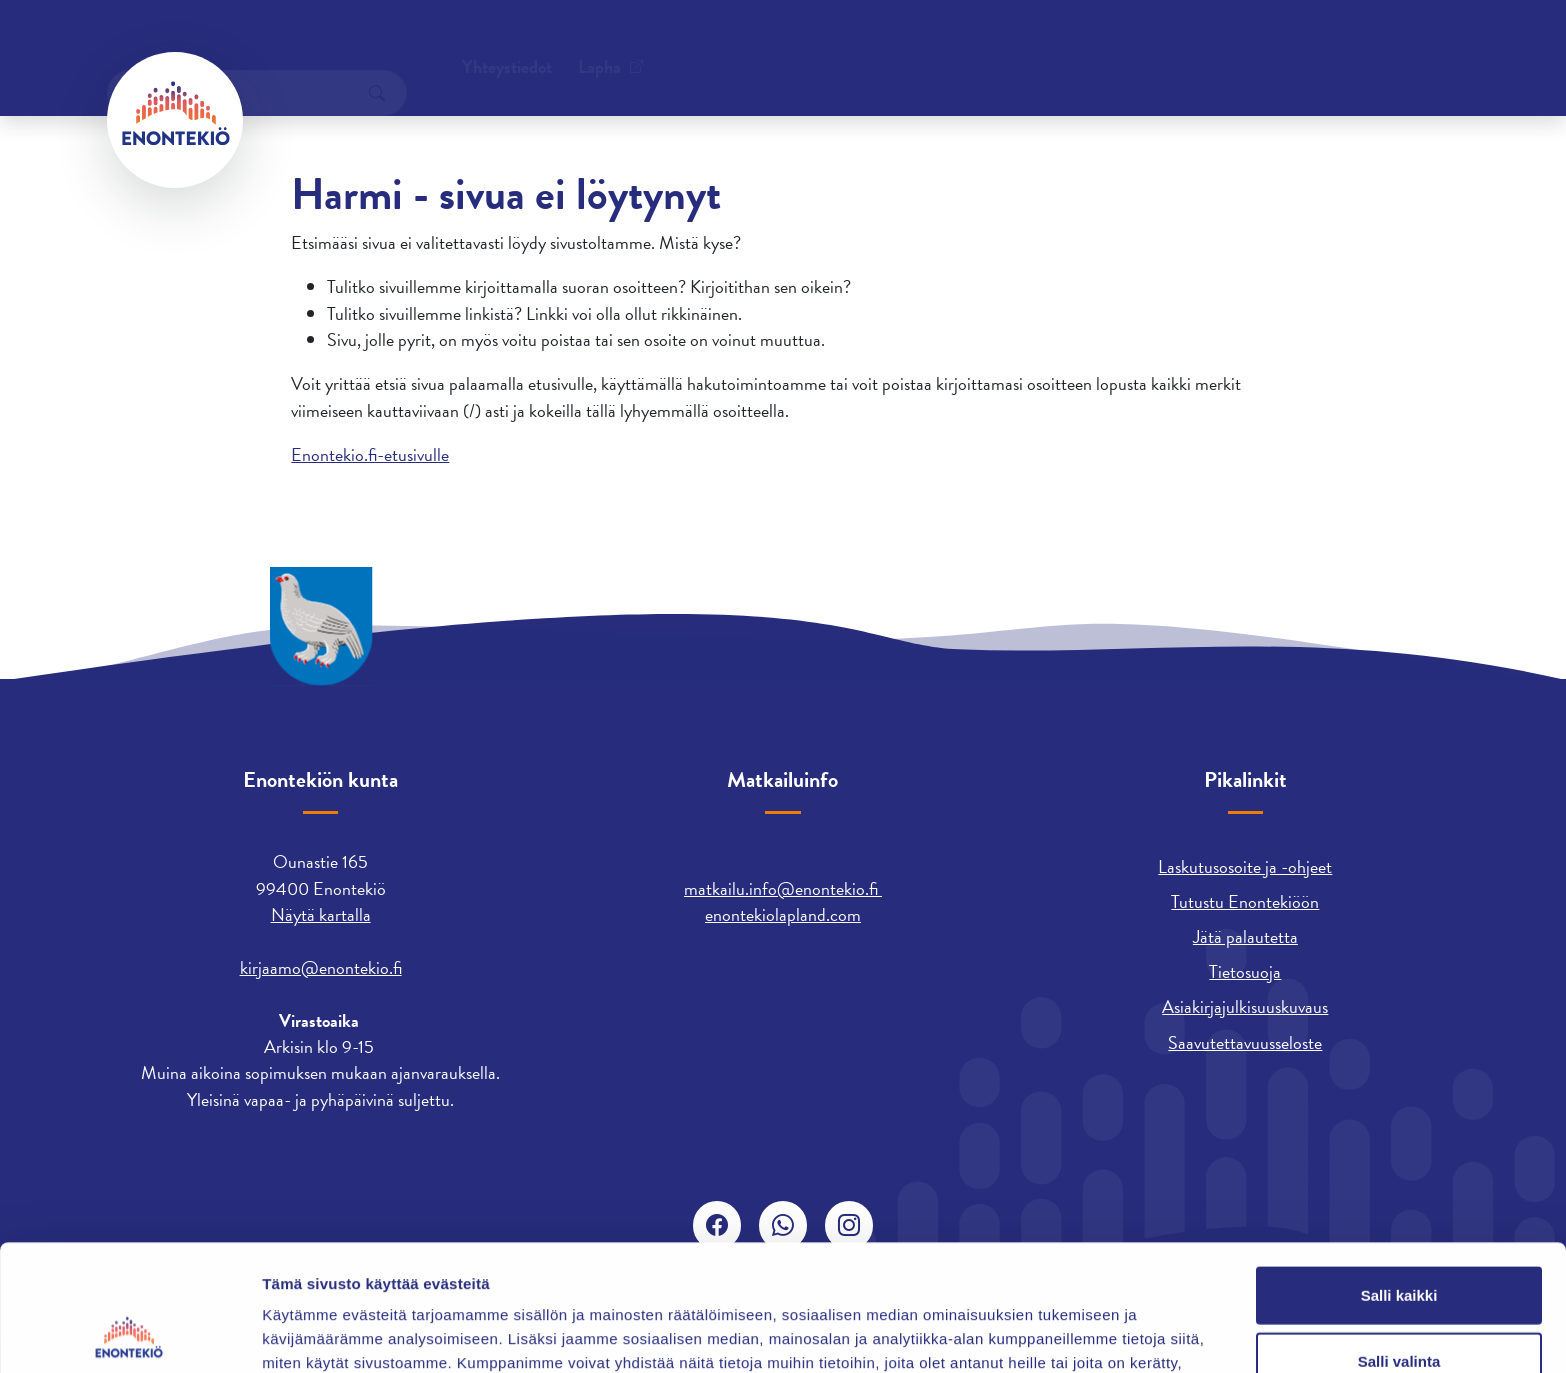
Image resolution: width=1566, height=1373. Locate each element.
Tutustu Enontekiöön (1245, 901)
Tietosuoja (1245, 971)
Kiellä (1399, 1307)
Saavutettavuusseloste (1245, 1042)
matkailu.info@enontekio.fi (783, 888)
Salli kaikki (1399, 1176)
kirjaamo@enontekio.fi (321, 967)
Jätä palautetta (1245, 936)
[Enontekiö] (175, 120)
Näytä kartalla (321, 914)
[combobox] (1309, 45)
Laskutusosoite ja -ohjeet (1245, 866)
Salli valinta (1399, 1242)
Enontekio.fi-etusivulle (370, 454)
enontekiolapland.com (783, 914)
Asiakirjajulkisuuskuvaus (1245, 1006)
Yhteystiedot (310, 44)
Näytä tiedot (1069, 1333)
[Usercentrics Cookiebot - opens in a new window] (129, 1334)
